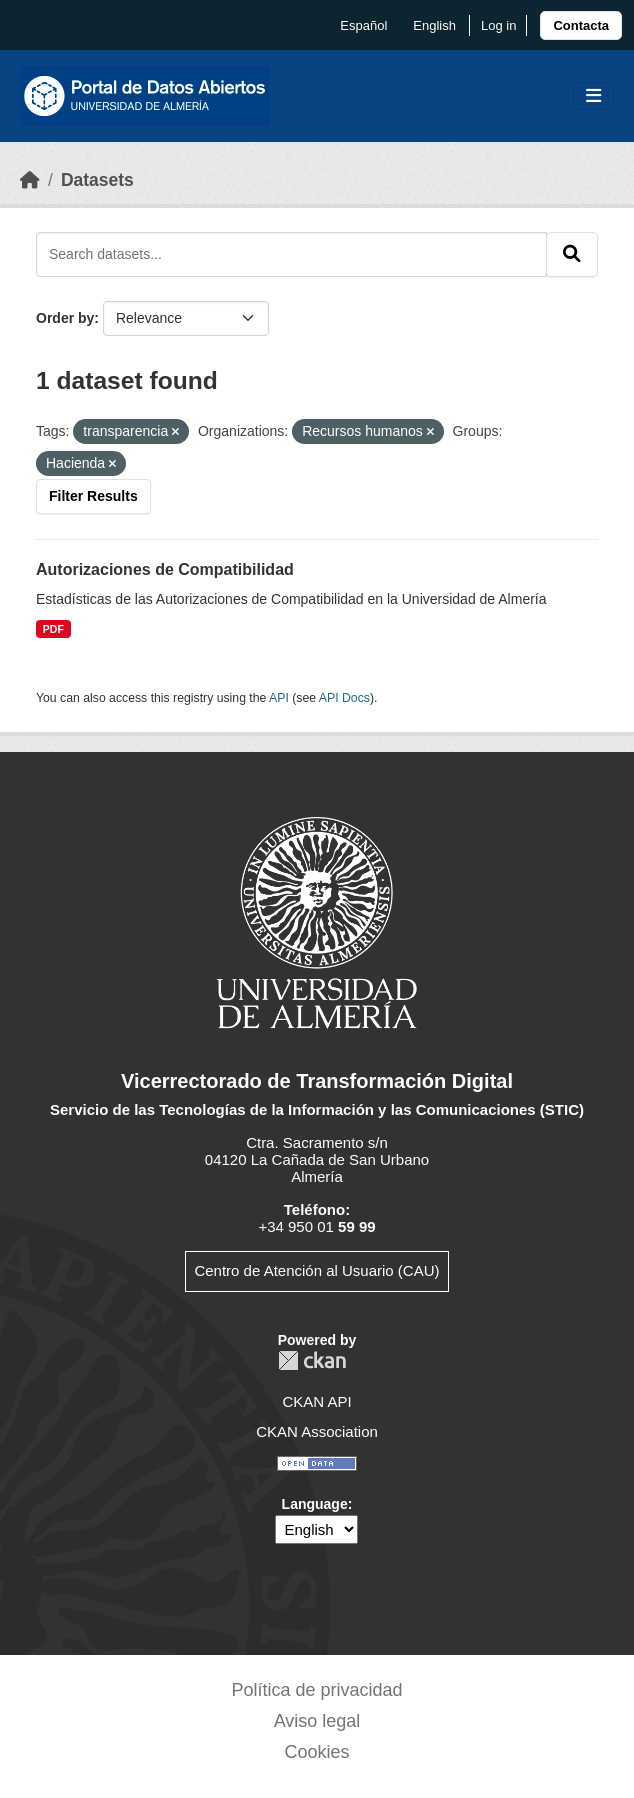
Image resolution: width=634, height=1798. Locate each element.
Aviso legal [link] (317, 1721)
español (363, 25)
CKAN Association (317, 1431)
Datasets (97, 180)
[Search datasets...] (291, 254)
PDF (53, 629)
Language (315, 1504)
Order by (65, 318)
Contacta (581, 25)
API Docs (344, 698)
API (279, 698)
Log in (498, 25)
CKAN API (316, 1401)
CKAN (312, 1360)
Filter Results (93, 496)
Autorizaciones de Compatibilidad (165, 569)
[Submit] (572, 254)
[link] (581, 25)
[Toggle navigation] (593, 96)
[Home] (30, 180)
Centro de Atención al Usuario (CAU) (316, 1270)
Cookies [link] (316, 1752)
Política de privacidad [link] (316, 1690)
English (434, 25)
